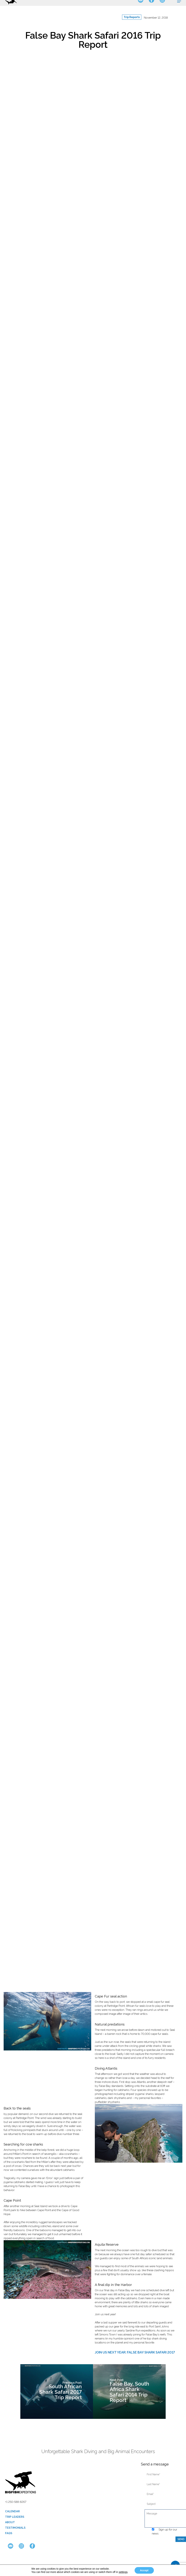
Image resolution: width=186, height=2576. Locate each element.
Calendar (12, 2511)
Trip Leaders (14, 2516)
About (10, 2522)
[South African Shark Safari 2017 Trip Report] (56, 2391)
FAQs (8, 2533)
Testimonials (15, 2527)
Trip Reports (132, 17)
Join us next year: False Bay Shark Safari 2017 (135, 2352)
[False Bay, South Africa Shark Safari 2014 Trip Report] (129, 2391)
